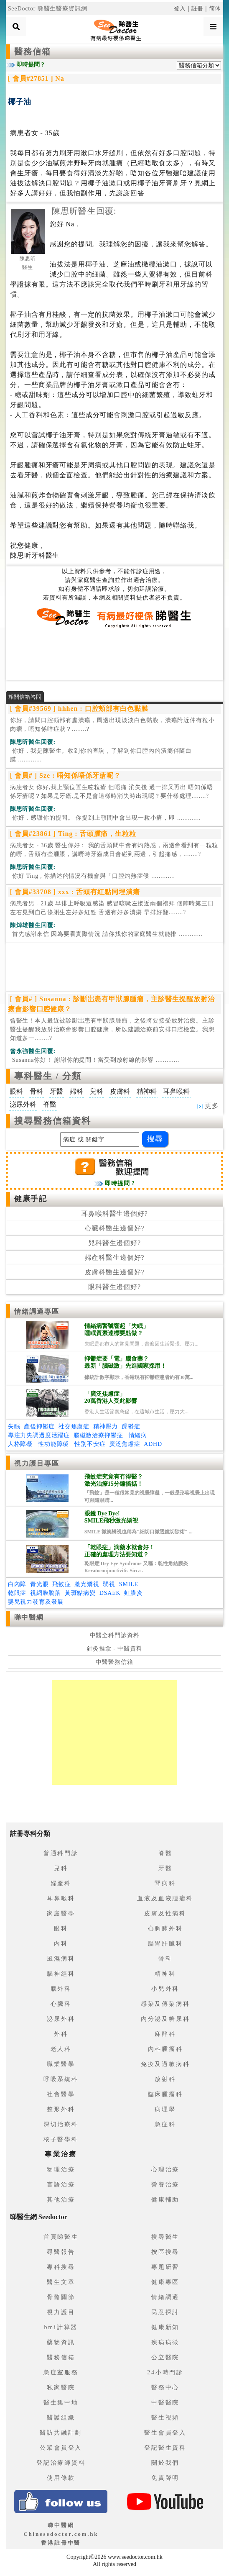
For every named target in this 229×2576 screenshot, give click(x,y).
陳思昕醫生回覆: (84, 210)
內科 (61, 1943)
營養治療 (165, 2184)
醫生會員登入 (165, 2433)
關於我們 (165, 2463)
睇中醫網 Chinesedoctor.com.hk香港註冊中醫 (60, 2534)
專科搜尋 (61, 2267)
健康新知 (165, 2327)
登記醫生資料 (165, 2448)
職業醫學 (61, 2064)
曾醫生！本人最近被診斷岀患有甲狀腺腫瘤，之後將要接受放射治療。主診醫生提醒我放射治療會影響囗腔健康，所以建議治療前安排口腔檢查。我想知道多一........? (112, 1029)
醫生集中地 (61, 2402)
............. (101, 755)
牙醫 (165, 1868)
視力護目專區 (37, 1463)
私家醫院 (61, 2387)
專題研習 (165, 2267)
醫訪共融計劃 (61, 2433)
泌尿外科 (61, 2019)
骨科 (165, 1959)
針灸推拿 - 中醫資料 (114, 1649)
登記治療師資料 (61, 2463)
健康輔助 (165, 2200)
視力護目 (61, 2312)
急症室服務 (61, 2372)
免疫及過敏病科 (165, 2064)
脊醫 (165, 1853)
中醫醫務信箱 (114, 1662)
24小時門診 (165, 2372)
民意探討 (165, 2312)
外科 (61, 2034)
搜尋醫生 (165, 2237)
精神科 (165, 1974)
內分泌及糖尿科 (165, 2019)
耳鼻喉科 (61, 1898)
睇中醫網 (28, 1617)
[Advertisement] (114, 654)
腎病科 (165, 1883)
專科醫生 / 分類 (47, 1076)
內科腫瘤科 (165, 2049)
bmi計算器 (61, 2327)
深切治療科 (61, 2124)
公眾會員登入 (61, 2448)
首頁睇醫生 (61, 2237)
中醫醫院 (165, 2402)
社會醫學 (61, 2094)
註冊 (197, 8)
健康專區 (165, 2282)
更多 (208, 1105)
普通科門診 (61, 1853)
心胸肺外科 (165, 1928)
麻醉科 (165, 2034)
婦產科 (61, 1883)
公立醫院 (165, 2357)
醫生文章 (61, 2282)
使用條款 (61, 2478)
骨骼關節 (61, 2297)
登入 (180, 8)
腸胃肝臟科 (165, 1943)
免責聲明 (165, 2478)
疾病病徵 (165, 2342)
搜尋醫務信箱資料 (53, 1121)
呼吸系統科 (61, 2079)
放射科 (165, 2079)
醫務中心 (165, 2387)
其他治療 (61, 2200)
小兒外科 (165, 1989)
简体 (215, 8)
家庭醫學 (61, 1913)
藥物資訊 (61, 2342)
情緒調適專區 (37, 1311)
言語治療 (61, 2184)
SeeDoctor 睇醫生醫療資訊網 (47, 8)
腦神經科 (61, 1974)
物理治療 (61, 2169)
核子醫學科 (61, 2139)
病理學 (165, 2109)
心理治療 (165, 2169)
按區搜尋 (165, 2252)
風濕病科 (61, 1959)
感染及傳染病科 (165, 2004)
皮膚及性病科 (165, 1913)
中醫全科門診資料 (115, 1635)
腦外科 (61, 1989)
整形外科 (61, 2109)
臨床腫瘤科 (165, 2094)
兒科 (61, 1868)
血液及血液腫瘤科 (165, 1898)
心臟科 (61, 2004)
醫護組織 (61, 2418)
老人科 (61, 2049)
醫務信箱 (32, 51)
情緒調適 (165, 2297)
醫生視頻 (165, 2418)
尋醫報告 (61, 2252)
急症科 (165, 2124)
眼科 (61, 1928)
